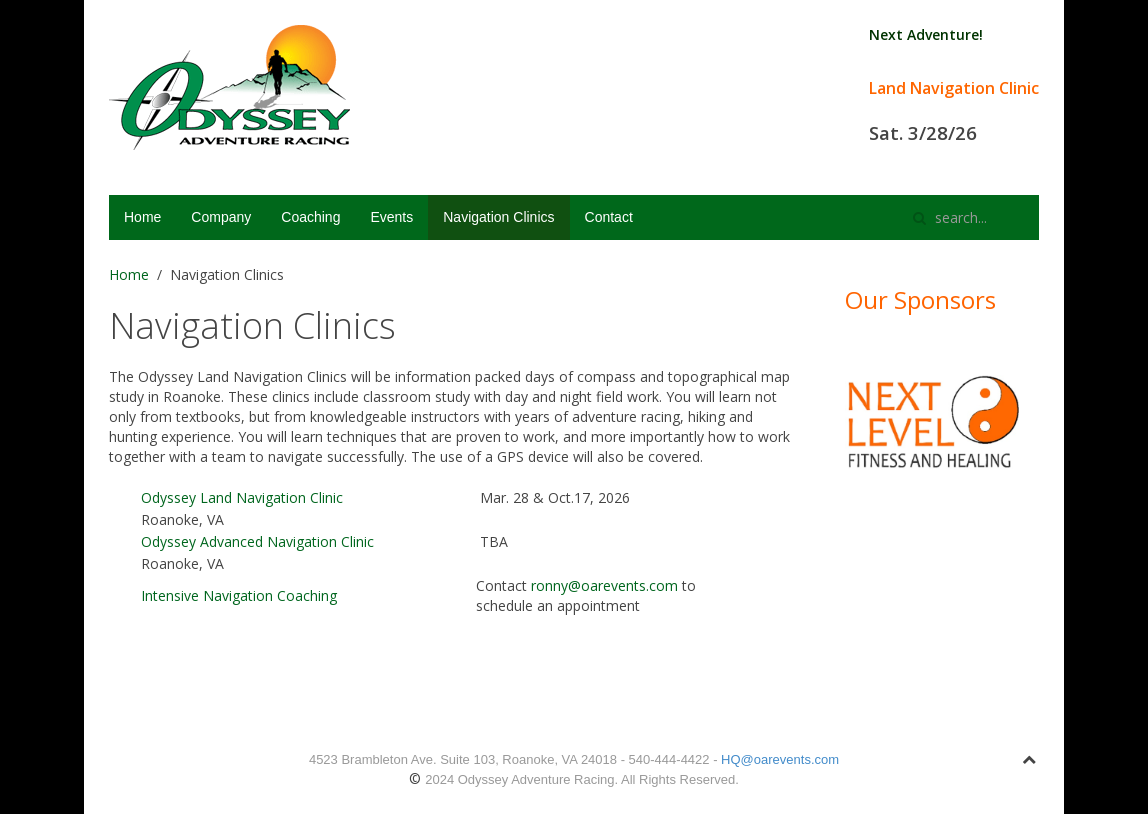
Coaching (310, 217)
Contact (609, 217)
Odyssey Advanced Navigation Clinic (257, 541)
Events (391, 217)
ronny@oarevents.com (604, 585)
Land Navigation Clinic (954, 88)
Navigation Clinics (498, 217)
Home (142, 217)
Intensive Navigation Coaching (239, 595)
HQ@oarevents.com (780, 759)
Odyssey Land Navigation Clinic (242, 497)
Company (221, 217)
